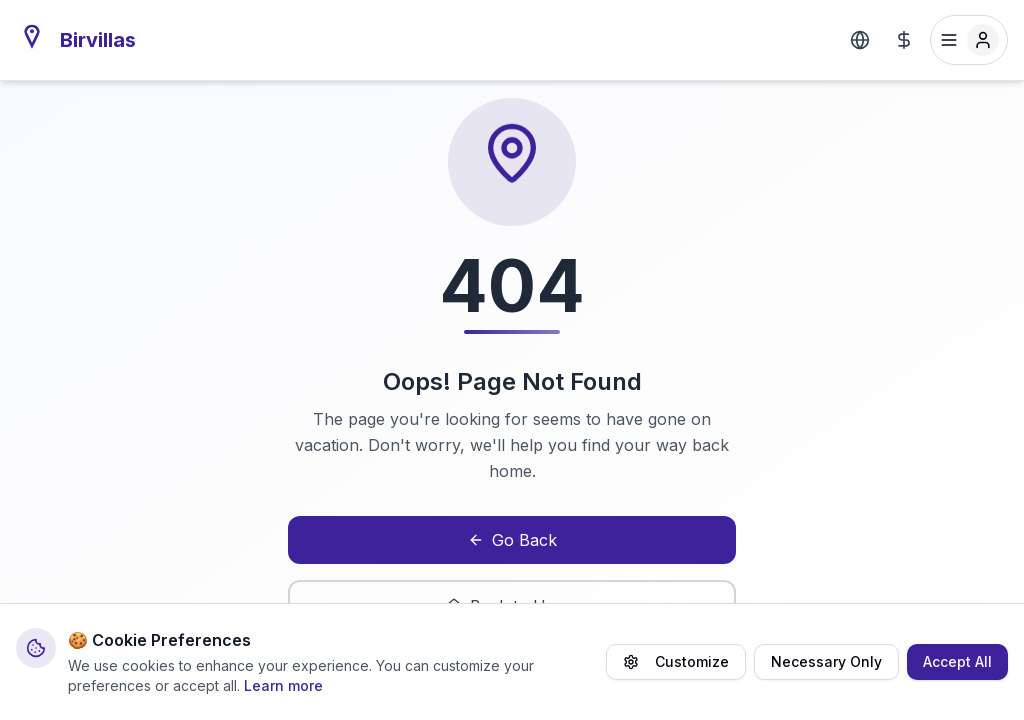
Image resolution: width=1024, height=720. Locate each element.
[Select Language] (860, 40)
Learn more (283, 685)
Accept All (957, 661)
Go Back (512, 540)
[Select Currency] (904, 40)
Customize (676, 661)
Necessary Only (826, 661)
